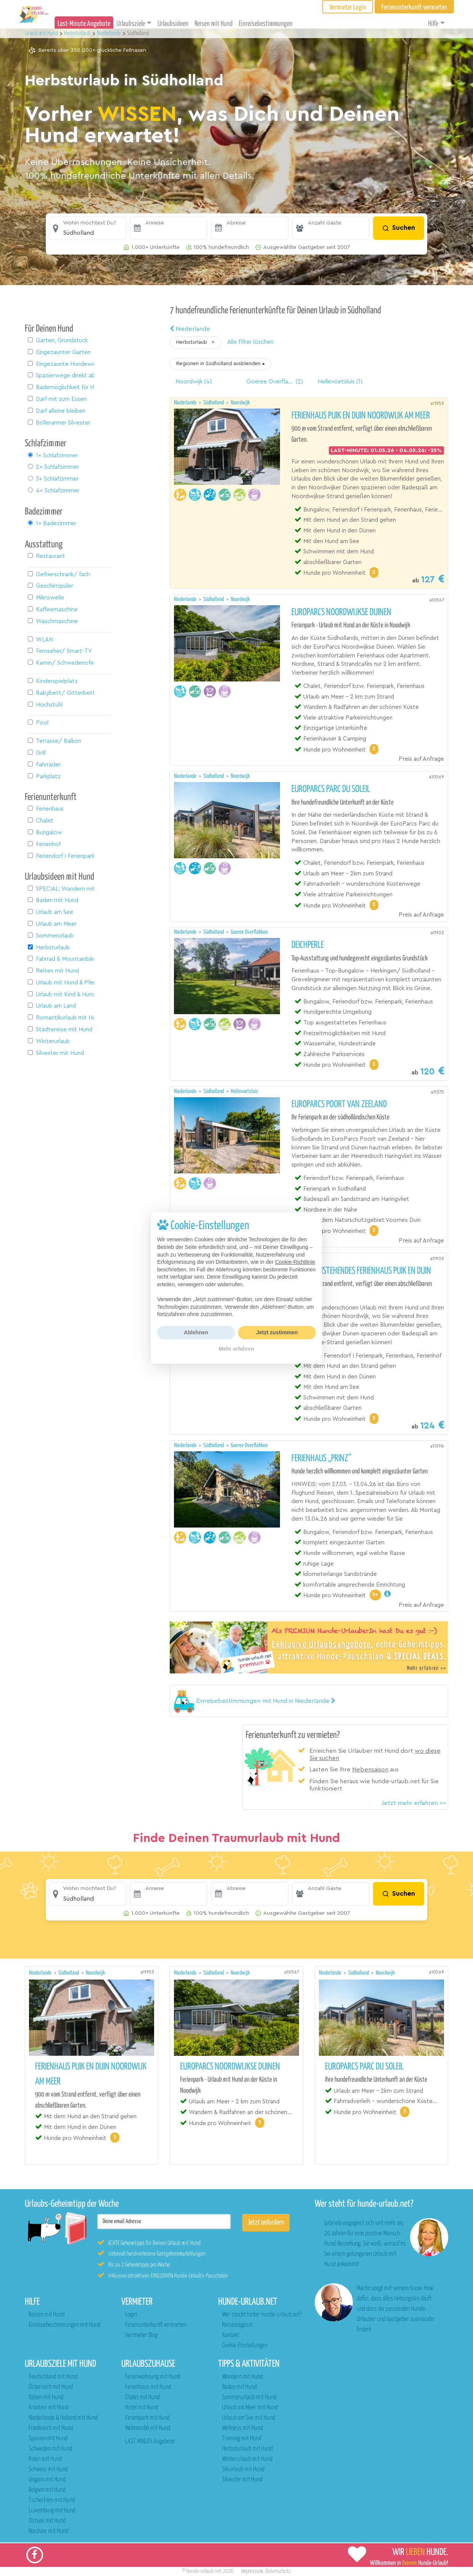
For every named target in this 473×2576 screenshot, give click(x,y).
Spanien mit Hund (48, 2438)
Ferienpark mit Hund (147, 2418)
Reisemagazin (237, 2325)
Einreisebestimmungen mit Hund (64, 2325)
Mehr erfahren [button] (236, 1349)
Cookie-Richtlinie (295, 1262)
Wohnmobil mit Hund (147, 2428)
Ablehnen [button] (196, 1332)
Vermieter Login (347, 7)
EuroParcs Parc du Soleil (330, 789)
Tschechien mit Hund (52, 2500)
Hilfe (433, 23)
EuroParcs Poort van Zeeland (339, 1104)
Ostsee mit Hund (47, 2521)
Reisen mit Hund (214, 23)
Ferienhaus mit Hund (148, 2387)
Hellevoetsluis (244, 1091)
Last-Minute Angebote (84, 23)
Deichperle (307, 945)
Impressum (252, 2571)
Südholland (214, 403)
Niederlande (190, 329)
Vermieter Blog (141, 2335)
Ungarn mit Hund (47, 2480)
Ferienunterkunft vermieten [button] (414, 7)
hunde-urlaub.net (204, 2571)
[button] (87, 228)
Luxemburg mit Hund (52, 2510)
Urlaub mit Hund (42, 33)
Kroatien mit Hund (48, 2407)
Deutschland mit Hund (53, 2377)
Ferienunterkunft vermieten (155, 2325)
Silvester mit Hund (242, 2480)
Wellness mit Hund (242, 2428)
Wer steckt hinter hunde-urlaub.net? (262, 2315)
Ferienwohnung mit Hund (152, 2377)
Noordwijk (240, 403)
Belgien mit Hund (47, 2490)
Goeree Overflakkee (249, 932)
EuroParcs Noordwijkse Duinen (341, 612)
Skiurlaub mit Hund (243, 2469)
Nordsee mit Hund (48, 2531)
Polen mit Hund (45, 2459)
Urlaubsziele (130, 23)
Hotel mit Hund (141, 2407)
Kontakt (230, 2335)
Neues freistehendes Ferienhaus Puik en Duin (361, 1271)
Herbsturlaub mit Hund (247, 2449)
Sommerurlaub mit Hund (249, 2397)
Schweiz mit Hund (48, 2469)
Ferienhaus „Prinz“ (321, 1458)
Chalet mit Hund (142, 2397)
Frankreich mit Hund (51, 2428)
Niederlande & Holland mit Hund (63, 2418)
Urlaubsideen (173, 23)
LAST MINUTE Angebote (150, 2441)
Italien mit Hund (46, 2397)
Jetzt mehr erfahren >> (413, 1803)
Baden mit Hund (239, 2387)
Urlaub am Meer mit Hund (250, 2407)
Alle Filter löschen (250, 342)
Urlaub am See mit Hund (248, 2418)
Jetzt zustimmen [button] (277, 1332)
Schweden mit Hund (50, 2449)
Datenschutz (278, 2571)
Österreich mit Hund (51, 2387)
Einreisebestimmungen (266, 23)
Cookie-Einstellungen (244, 2345)
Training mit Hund (241, 2438)
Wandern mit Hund (242, 2377)
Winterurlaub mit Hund (247, 2459)
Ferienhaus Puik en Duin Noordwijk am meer (360, 415)
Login (131, 2315)
